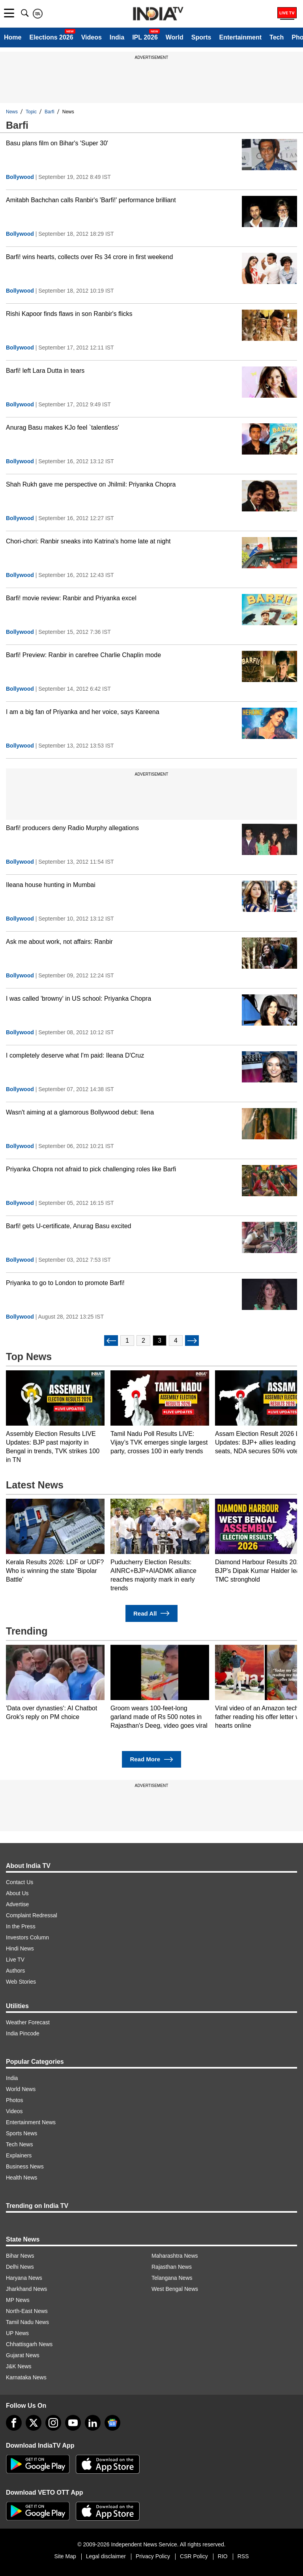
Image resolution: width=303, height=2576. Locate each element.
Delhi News (20, 2267)
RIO (223, 2556)
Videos (91, 37)
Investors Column (27, 1937)
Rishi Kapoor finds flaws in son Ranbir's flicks (69, 313)
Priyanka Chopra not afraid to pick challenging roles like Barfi (91, 1169)
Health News (21, 2177)
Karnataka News (26, 2377)
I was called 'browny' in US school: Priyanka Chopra (78, 998)
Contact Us (19, 1882)
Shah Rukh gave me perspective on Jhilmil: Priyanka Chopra (91, 484)
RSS (243, 2556)
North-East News (27, 2311)
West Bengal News (175, 2289)
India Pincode (22, 2033)
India (117, 37)
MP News (18, 2300)
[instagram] (53, 2423)
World (174, 37)
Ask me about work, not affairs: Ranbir (59, 941)
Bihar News (20, 2256)
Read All (151, 1613)
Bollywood (20, 177)
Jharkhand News (26, 2289)
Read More (151, 1759)
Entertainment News (31, 2122)
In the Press (21, 1926)
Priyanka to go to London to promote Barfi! (65, 1283)
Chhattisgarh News (29, 2344)
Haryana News (24, 2278)
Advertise (17, 1904)
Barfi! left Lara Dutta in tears (45, 370)
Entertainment (240, 37)
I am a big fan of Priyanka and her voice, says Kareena (82, 711)
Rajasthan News (172, 2267)
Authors (15, 1970)
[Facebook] (14, 2423)
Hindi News (20, 1948)
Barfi (49, 112)
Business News (25, 2166)
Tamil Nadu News (27, 2322)
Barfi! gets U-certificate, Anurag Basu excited (68, 1226)
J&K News (19, 2366)
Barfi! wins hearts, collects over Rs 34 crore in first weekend (89, 257)
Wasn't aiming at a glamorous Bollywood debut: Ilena (80, 1112)
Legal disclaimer (106, 2556)
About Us (17, 1893)
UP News (17, 2333)
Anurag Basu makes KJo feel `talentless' (62, 427)
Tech (276, 37)
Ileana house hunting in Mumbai (50, 884)
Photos (14, 2100)
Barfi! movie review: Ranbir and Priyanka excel (71, 598)
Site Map (65, 2556)
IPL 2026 (145, 37)
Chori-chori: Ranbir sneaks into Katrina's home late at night (88, 541)
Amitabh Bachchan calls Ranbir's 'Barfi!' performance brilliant (91, 200)
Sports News (21, 2133)
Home (12, 37)
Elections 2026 (51, 37)
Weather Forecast (28, 2022)
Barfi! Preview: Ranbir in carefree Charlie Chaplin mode (83, 655)
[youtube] (73, 2423)
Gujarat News (22, 2355)
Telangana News (172, 2278)
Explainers (19, 2155)
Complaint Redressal (31, 1915)
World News (21, 2089)
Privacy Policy (153, 2556)
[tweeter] (33, 2423)
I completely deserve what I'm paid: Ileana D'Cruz (75, 1055)
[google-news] (112, 2423)
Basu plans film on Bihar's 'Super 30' (57, 143)
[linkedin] (93, 2423)
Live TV (15, 1959)
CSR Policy (194, 2556)
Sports (201, 37)
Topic (31, 112)
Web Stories (21, 1982)
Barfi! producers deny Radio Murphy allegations (72, 828)
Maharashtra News (175, 2256)
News (12, 112)
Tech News (19, 2144)
